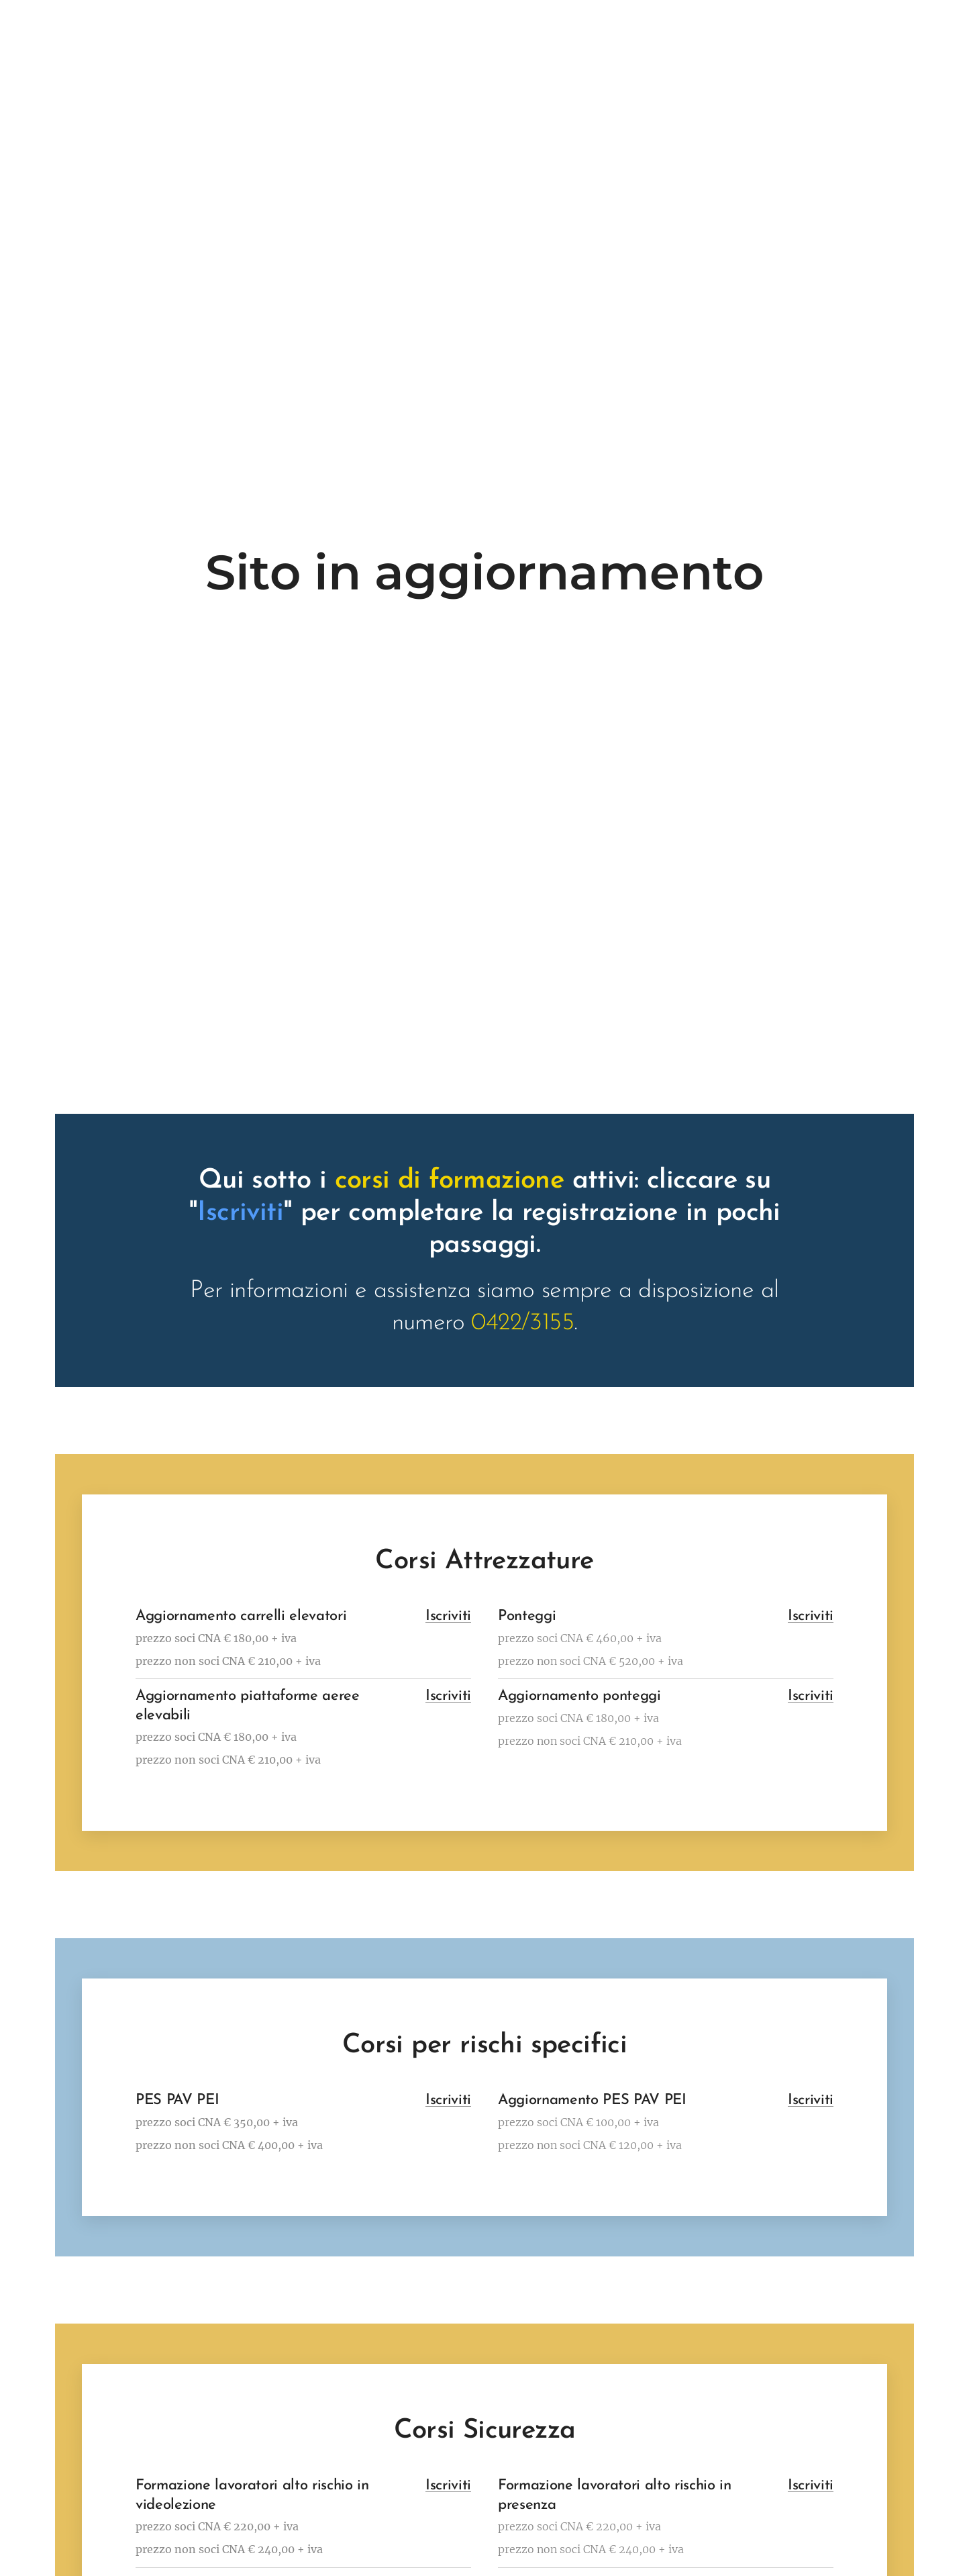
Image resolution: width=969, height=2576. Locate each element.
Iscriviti (448, 1616)
